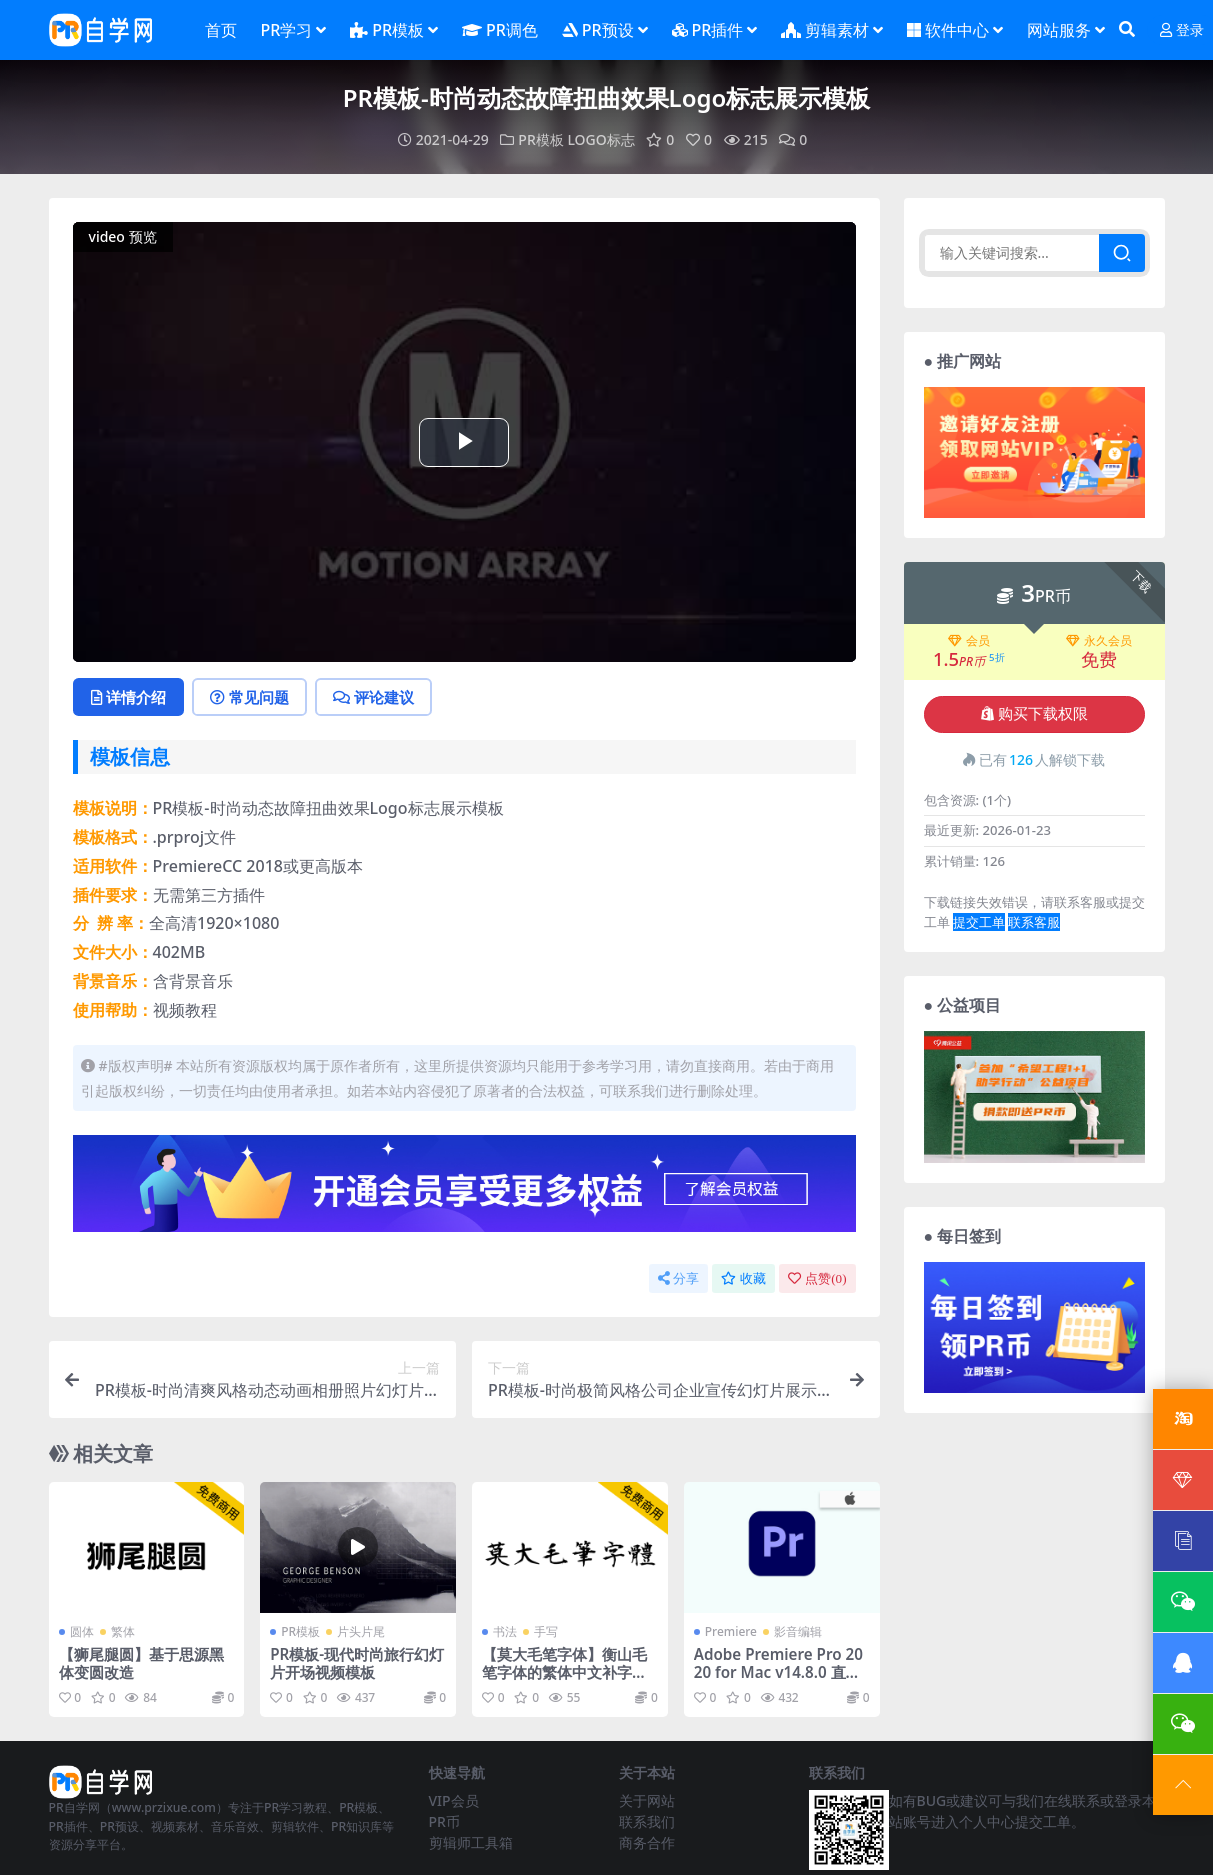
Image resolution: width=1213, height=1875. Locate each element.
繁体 (123, 1631)
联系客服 (1034, 922)
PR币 (444, 1821)
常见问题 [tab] (249, 697)
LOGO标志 (600, 139)
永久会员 (1099, 641)
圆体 (82, 1631)
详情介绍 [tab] (128, 697)
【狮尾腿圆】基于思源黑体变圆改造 (141, 1663)
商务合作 (647, 1842)
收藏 (743, 1278)
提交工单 (979, 922)
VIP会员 (454, 1800)
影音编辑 (798, 1631)
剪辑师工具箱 (471, 1842)
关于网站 (647, 1800)
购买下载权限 (1034, 714)
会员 (969, 641)
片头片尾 (361, 1631)
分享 (678, 1278)
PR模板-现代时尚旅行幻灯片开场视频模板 (357, 1663)
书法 (505, 1631)
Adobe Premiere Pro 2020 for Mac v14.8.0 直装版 (778, 1672)
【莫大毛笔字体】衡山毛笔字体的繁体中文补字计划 (564, 1672)
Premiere (731, 1631)
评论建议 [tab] (373, 697)
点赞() (817, 1278)
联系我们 (647, 1821)
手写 (546, 1631)
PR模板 (540, 139)
